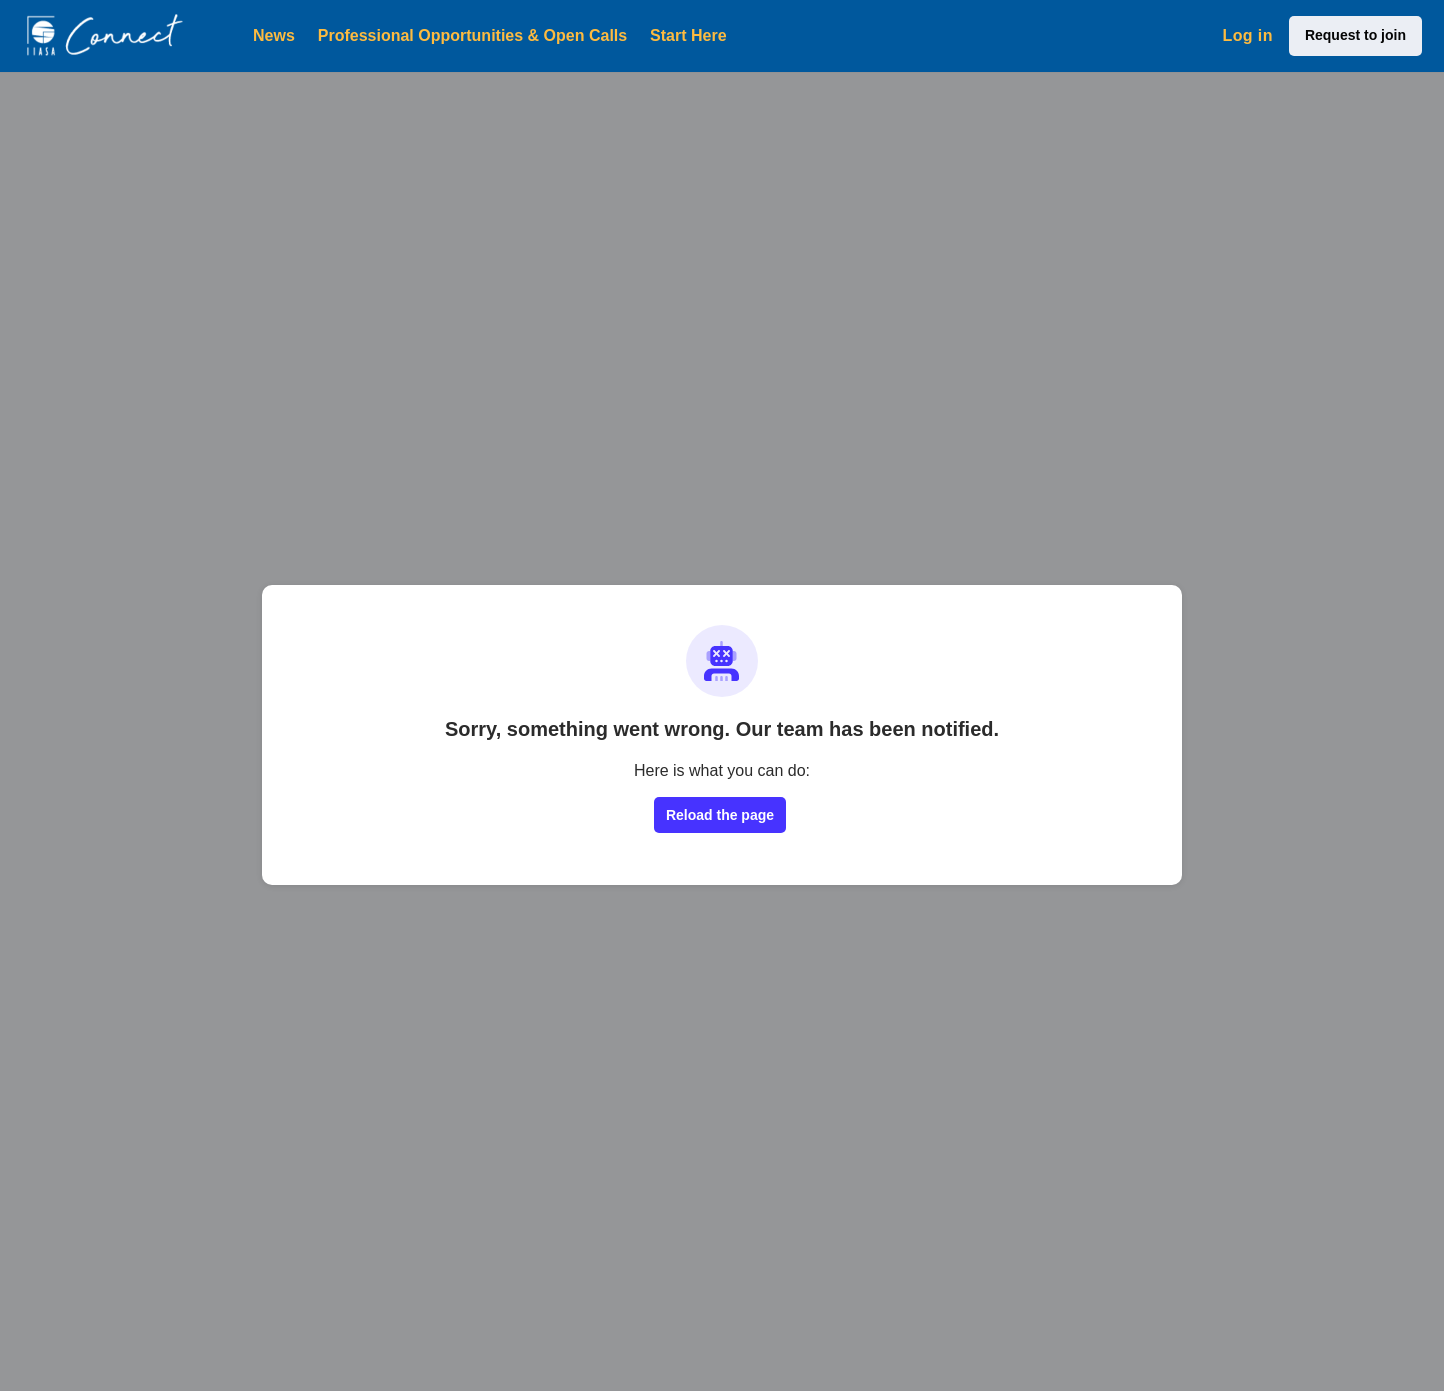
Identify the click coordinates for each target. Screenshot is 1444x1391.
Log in (1247, 35)
